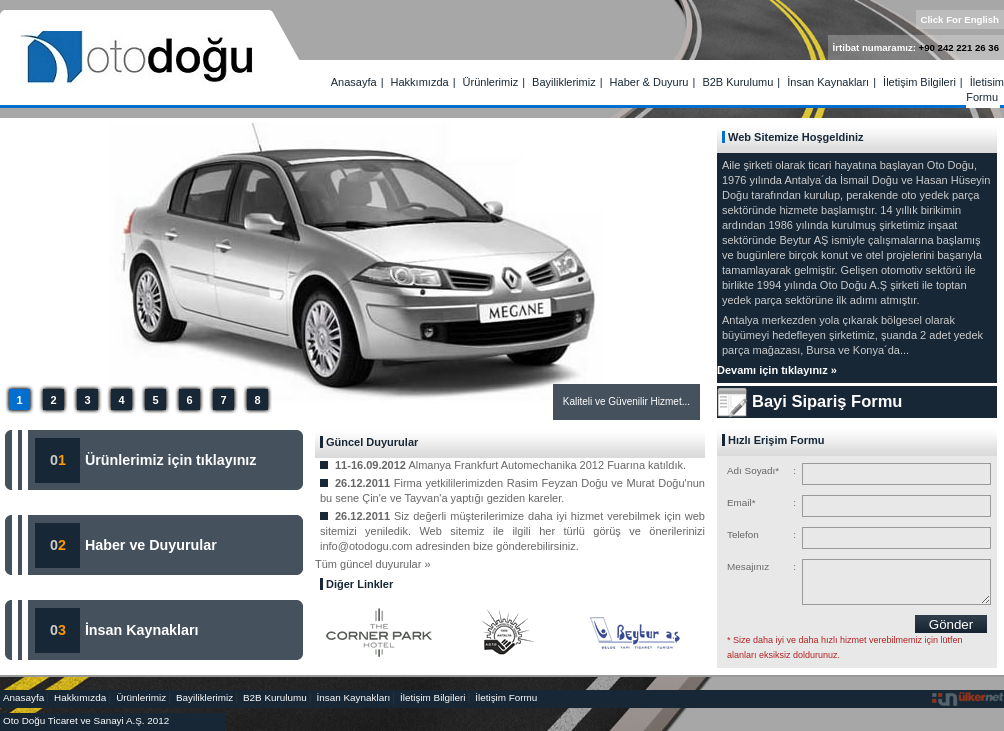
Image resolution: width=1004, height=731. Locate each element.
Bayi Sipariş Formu (827, 401)
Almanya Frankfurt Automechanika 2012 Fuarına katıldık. (547, 465)
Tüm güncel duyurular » (373, 564)
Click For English (960, 19)
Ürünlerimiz (491, 82)
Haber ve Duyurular (151, 545)
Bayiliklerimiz (564, 82)
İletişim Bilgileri (919, 82)
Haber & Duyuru (649, 82)
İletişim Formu (985, 89)
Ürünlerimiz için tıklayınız (169, 460)
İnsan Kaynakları (828, 82)
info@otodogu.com (366, 546)
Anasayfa (354, 82)
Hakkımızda (420, 82)
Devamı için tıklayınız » (777, 370)
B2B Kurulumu (737, 82)
